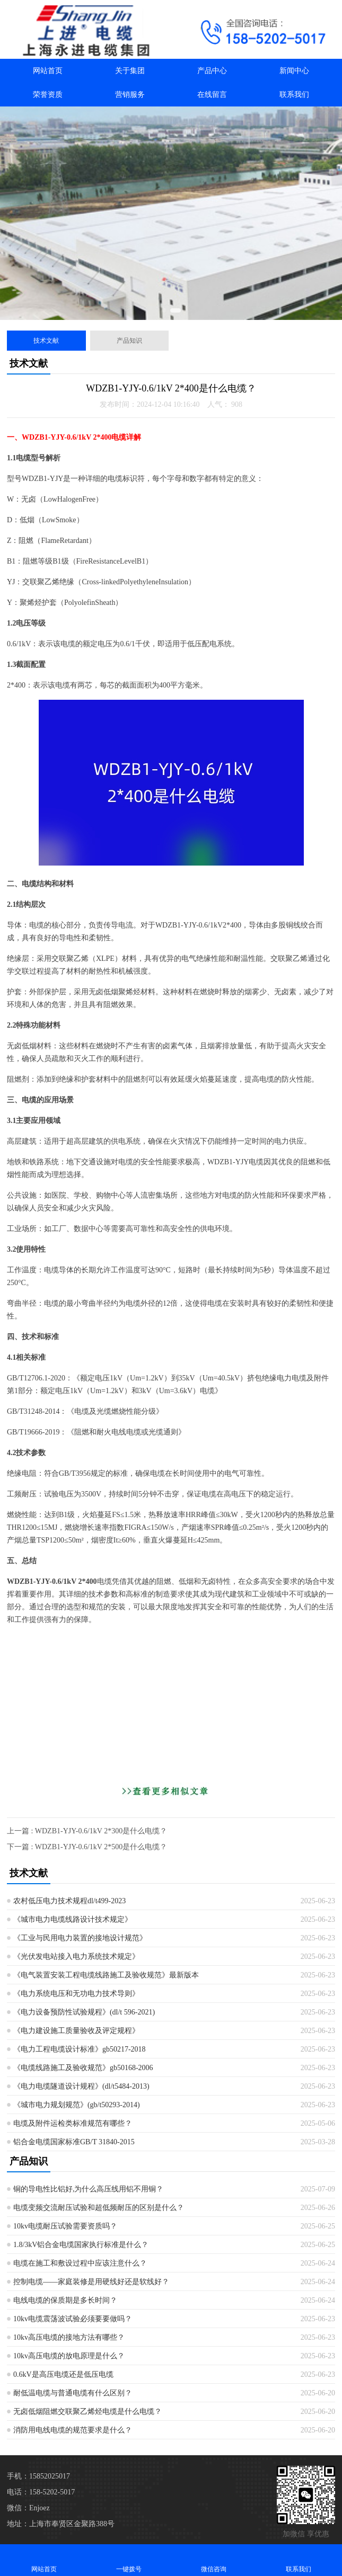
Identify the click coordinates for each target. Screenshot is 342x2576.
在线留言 (212, 95)
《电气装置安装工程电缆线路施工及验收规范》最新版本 (106, 1975)
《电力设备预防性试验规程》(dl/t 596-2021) (84, 2012)
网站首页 (48, 71)
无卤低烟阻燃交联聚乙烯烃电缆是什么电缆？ (87, 2411)
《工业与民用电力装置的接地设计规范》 (80, 1938)
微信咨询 (213, 2560)
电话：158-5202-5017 (41, 2492)
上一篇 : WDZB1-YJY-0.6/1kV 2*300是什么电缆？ (87, 1831)
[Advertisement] (171, 1708)
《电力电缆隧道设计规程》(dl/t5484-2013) (81, 2086)
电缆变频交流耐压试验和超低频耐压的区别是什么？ (98, 2208)
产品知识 (129, 340)
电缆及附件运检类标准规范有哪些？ (72, 2123)
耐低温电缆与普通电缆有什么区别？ (72, 2393)
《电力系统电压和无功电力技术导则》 (76, 1994)
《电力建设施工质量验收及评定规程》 (76, 2031)
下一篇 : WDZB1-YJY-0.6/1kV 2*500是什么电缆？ (87, 1847)
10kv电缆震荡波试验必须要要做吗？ (72, 2319)
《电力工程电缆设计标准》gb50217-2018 (79, 2049)
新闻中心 (294, 71)
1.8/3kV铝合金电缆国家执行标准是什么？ (81, 2245)
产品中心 (212, 71)
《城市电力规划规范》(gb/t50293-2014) (76, 2105)
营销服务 (130, 95)
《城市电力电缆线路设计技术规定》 (72, 1919)
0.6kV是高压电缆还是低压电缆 (63, 2374)
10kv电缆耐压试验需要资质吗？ (65, 2226)
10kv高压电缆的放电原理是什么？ (69, 2356)
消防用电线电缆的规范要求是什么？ (72, 2430)
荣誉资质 (48, 95)
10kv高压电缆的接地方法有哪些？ (69, 2337)
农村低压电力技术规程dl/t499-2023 (69, 1901)
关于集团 (130, 71)
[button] (164, 310)
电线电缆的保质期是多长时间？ (65, 2300)
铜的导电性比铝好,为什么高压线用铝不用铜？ (88, 2189)
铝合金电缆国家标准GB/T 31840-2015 (74, 2142)
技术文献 (46, 340)
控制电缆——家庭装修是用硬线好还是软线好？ (91, 2282)
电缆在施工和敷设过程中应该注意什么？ (80, 2263)
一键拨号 (128, 2560)
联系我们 (294, 95)
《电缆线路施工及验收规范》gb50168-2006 (83, 2068)
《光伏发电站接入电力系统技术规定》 (76, 1956)
